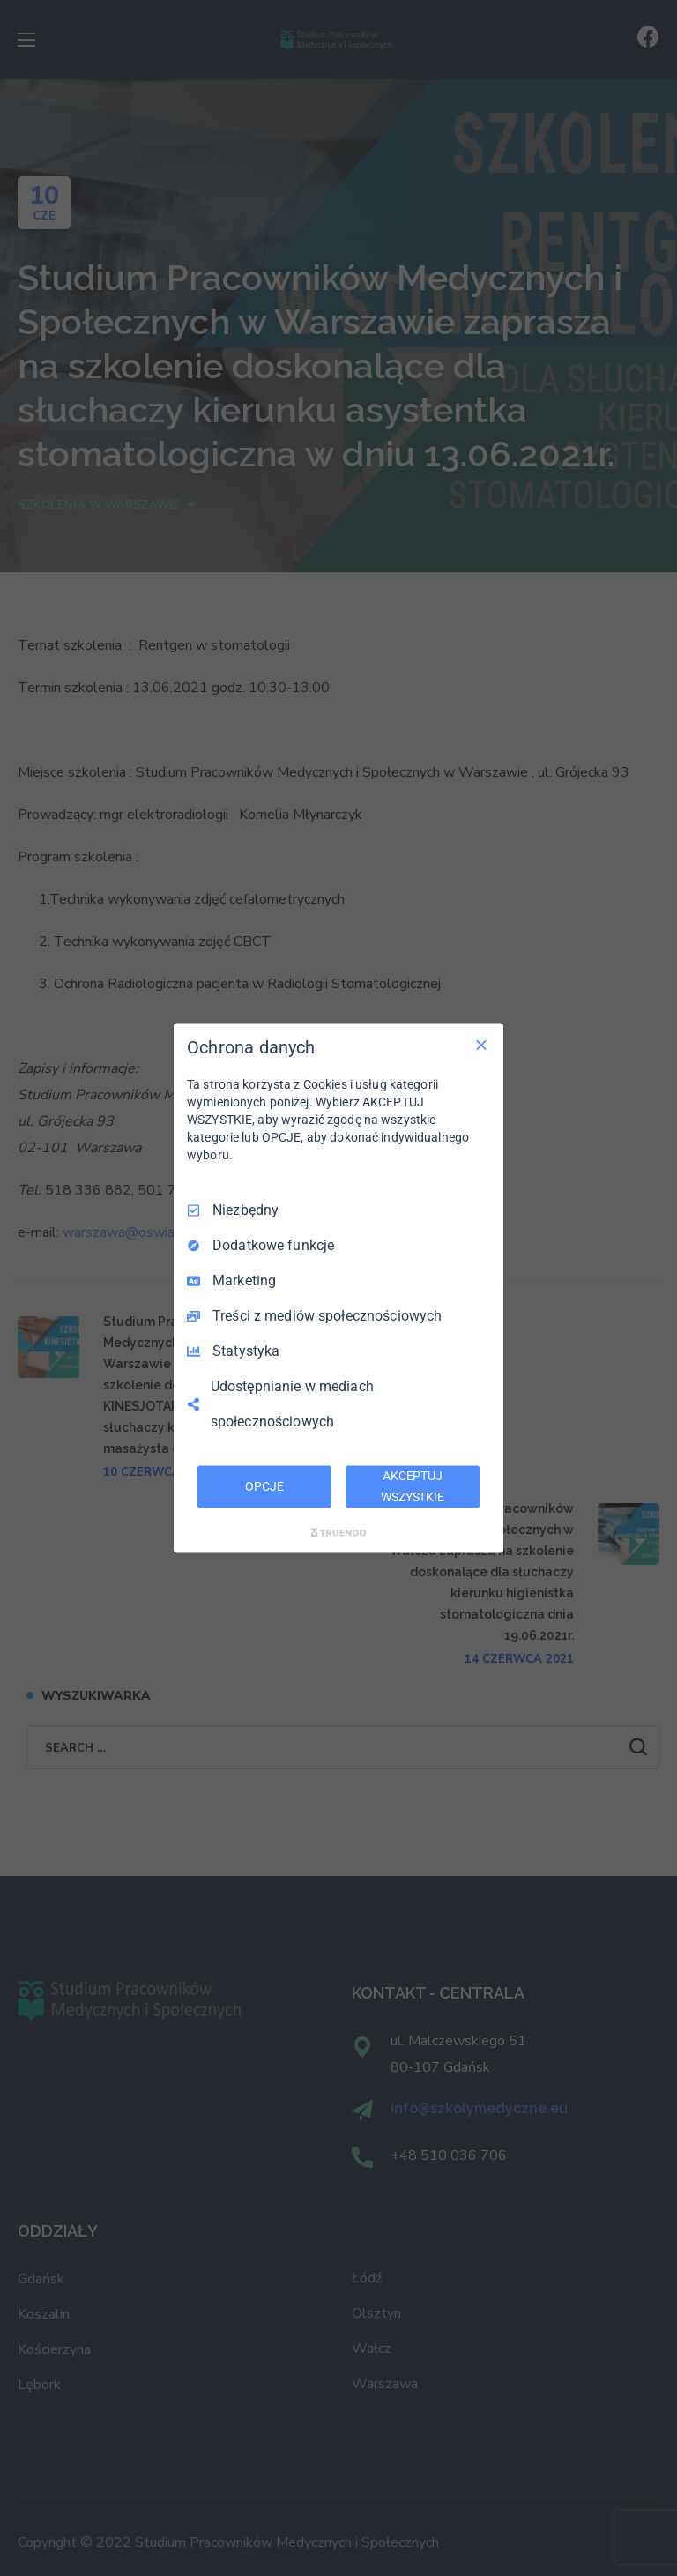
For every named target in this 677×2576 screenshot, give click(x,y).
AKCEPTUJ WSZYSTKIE (412, 1486)
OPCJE (264, 1486)
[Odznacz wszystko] (481, 1046)
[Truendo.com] (338, 1532)
